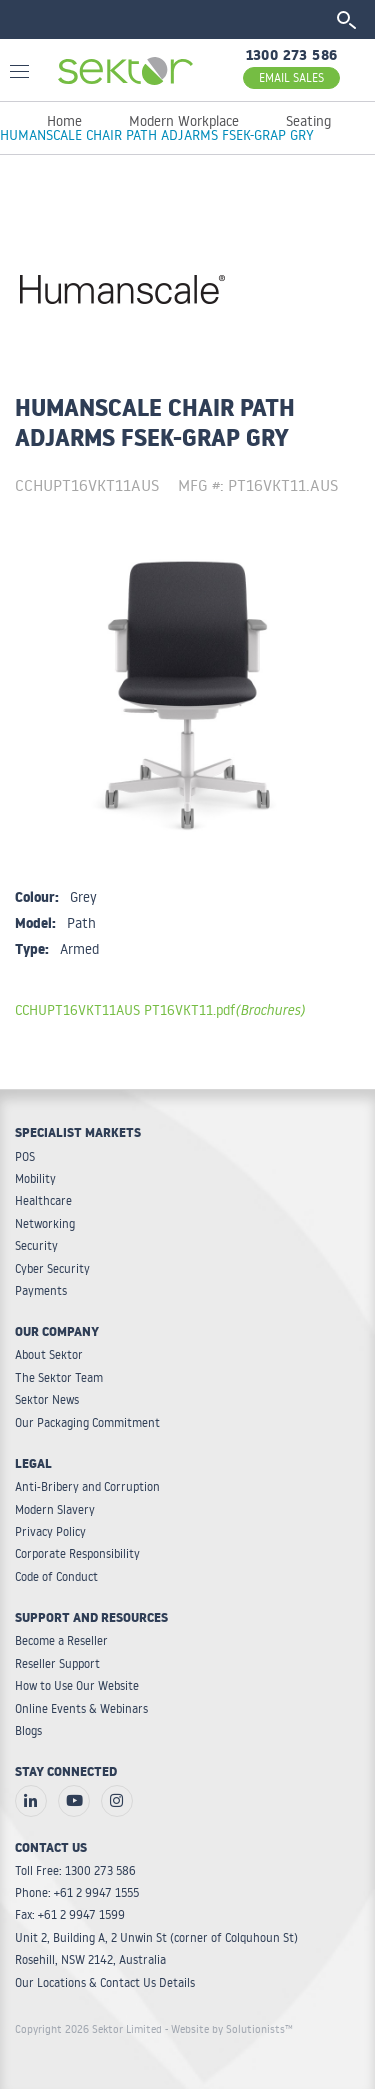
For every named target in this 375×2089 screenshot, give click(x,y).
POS (25, 1156)
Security (36, 1245)
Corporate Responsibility (77, 1553)
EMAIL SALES (291, 77)
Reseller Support (57, 1663)
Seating (308, 121)
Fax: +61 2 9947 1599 (70, 1914)
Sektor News (47, 1399)
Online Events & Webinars (81, 1708)
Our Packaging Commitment (87, 1422)
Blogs (28, 1730)
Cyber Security (52, 1268)
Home (64, 121)
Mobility (35, 1178)
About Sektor (49, 1354)
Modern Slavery (55, 1509)
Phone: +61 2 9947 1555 (77, 1892)
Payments (41, 1290)
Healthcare (43, 1200)
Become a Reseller (61, 1640)
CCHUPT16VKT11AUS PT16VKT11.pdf (160, 1009)
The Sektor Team (59, 1377)
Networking (45, 1223)
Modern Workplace (184, 121)
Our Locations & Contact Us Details (105, 1982)
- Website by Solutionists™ (229, 2029)
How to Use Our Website (77, 1685)
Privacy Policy (50, 1531)
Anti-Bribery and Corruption (87, 1486)
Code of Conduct (56, 1576)
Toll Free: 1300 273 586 (75, 1870)
